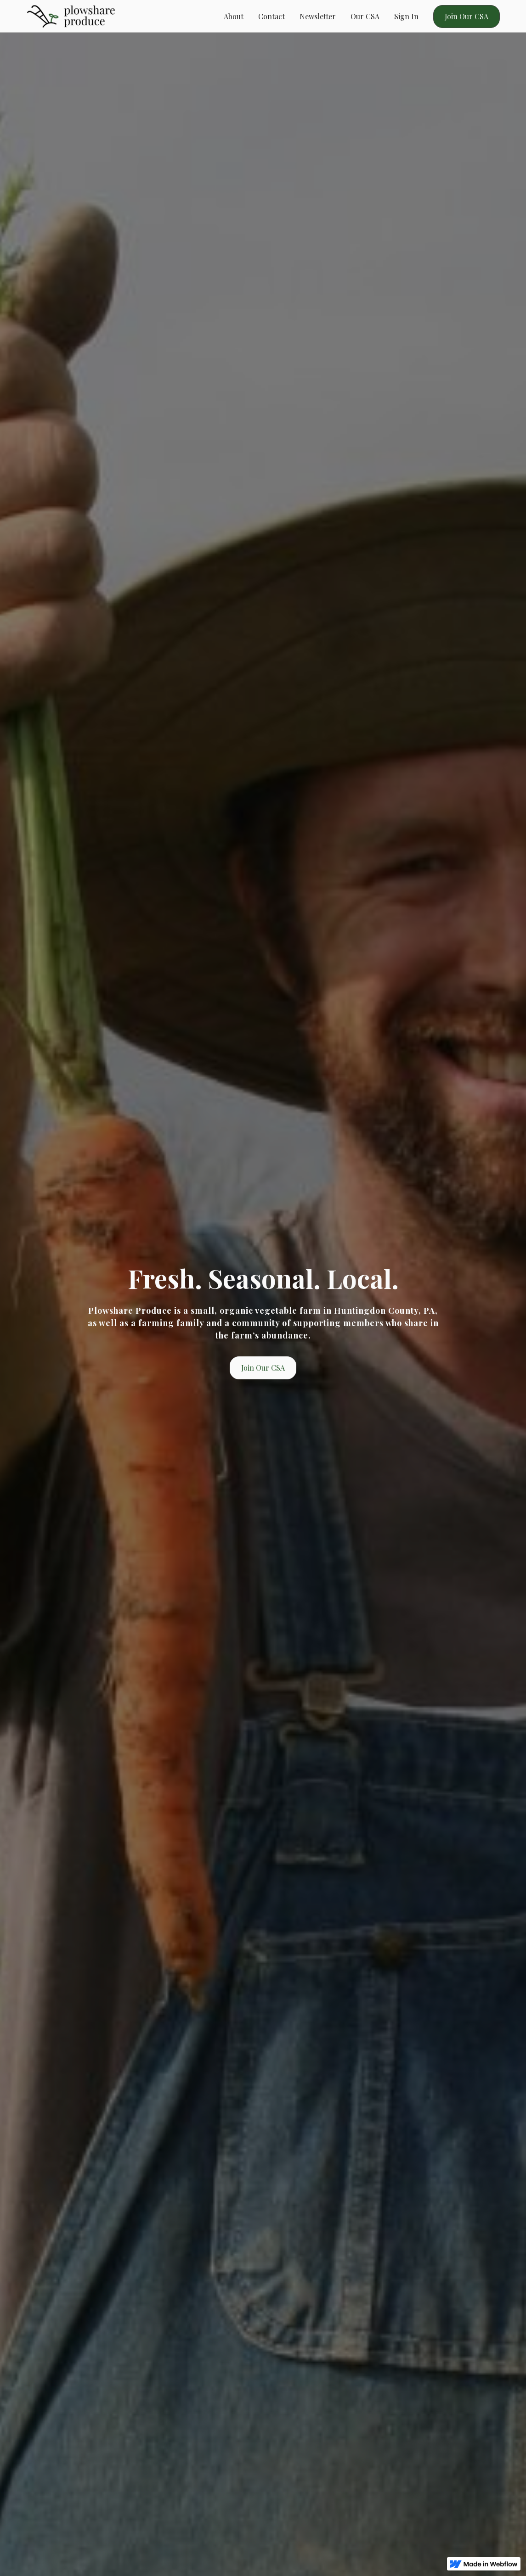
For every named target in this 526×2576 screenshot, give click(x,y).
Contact (271, 16)
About (233, 16)
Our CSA (365, 16)
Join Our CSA (466, 16)
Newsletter (318, 16)
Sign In (406, 16)
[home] (71, 16)
